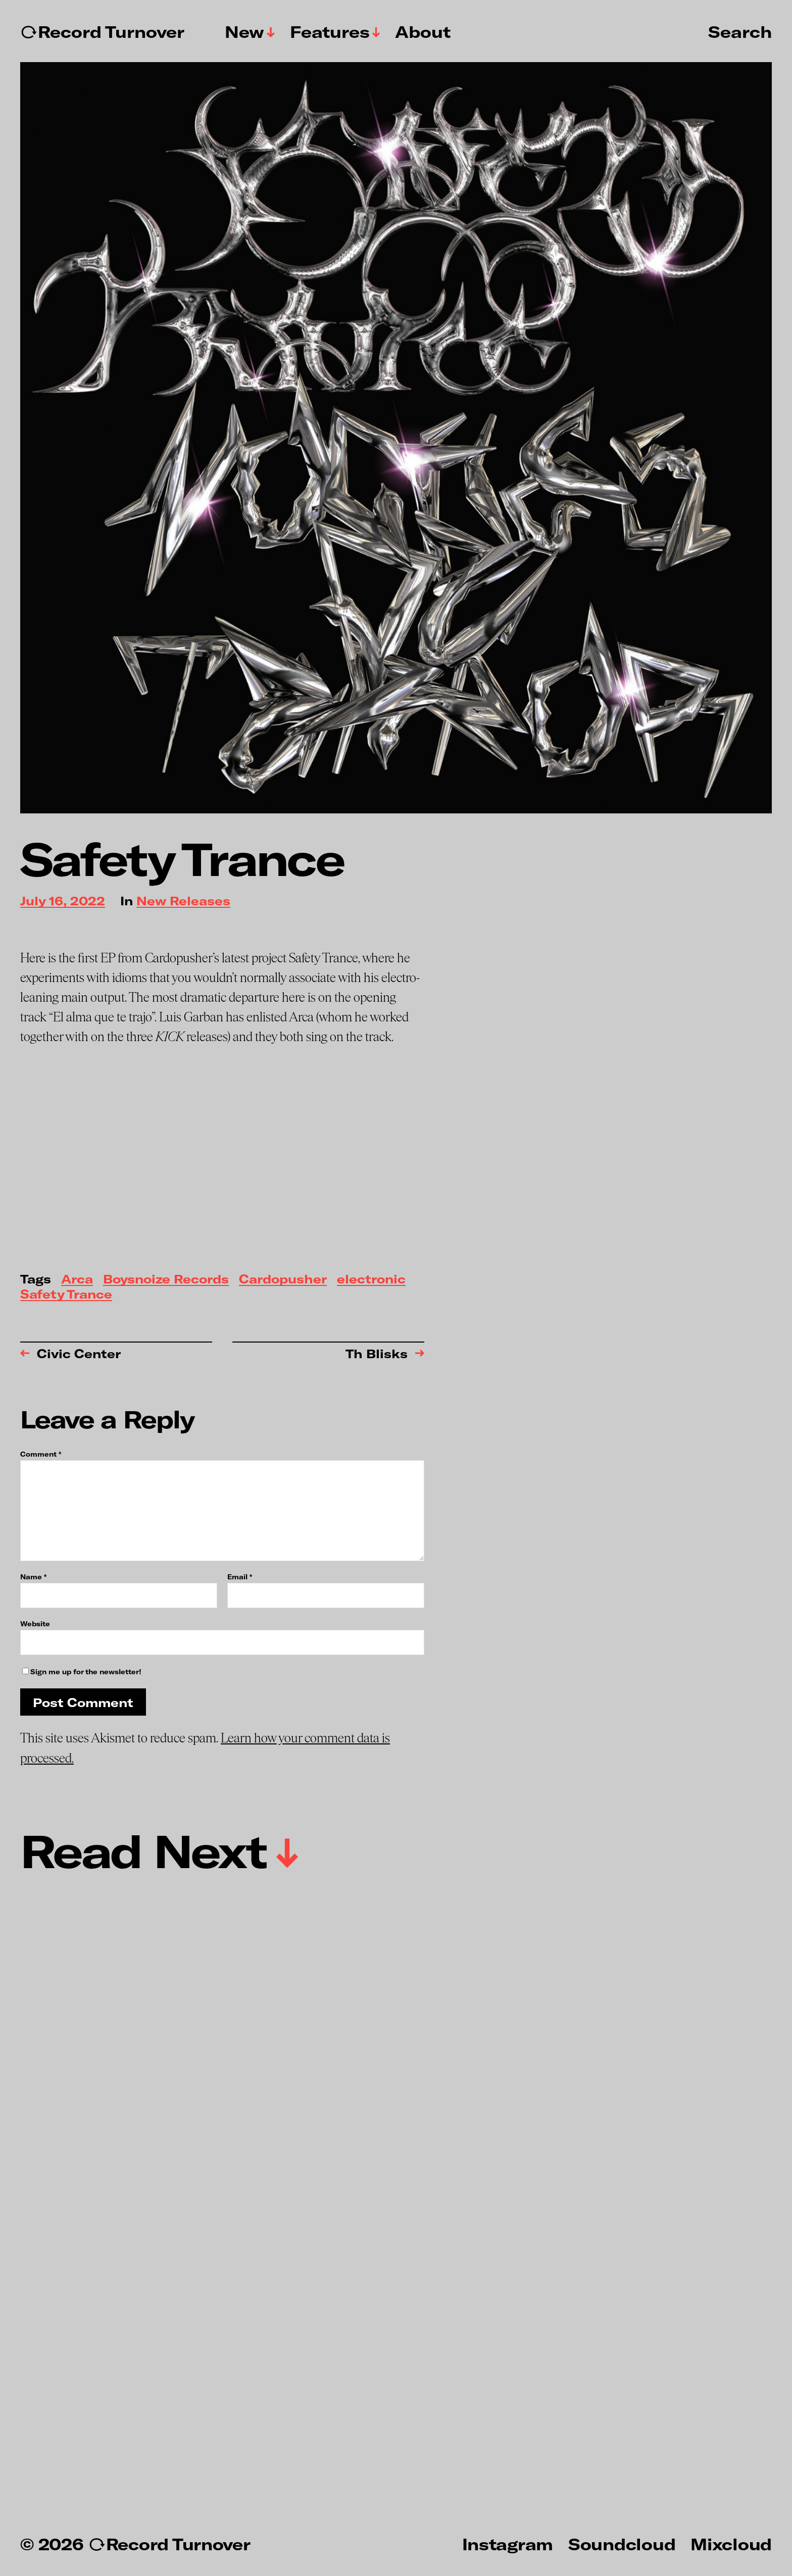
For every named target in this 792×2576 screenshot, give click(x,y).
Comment (40, 1454)
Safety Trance (66, 1295)
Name (33, 1577)
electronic (371, 1279)
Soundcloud (621, 2543)
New (244, 31)
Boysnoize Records (166, 1279)
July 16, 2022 (62, 901)
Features (330, 31)
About (423, 31)
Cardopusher (283, 1279)
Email (239, 1577)
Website (35, 1623)
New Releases (183, 901)
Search (740, 31)
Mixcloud (731, 2543)
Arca (77, 1279)
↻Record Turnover (102, 31)
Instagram (507, 2543)
